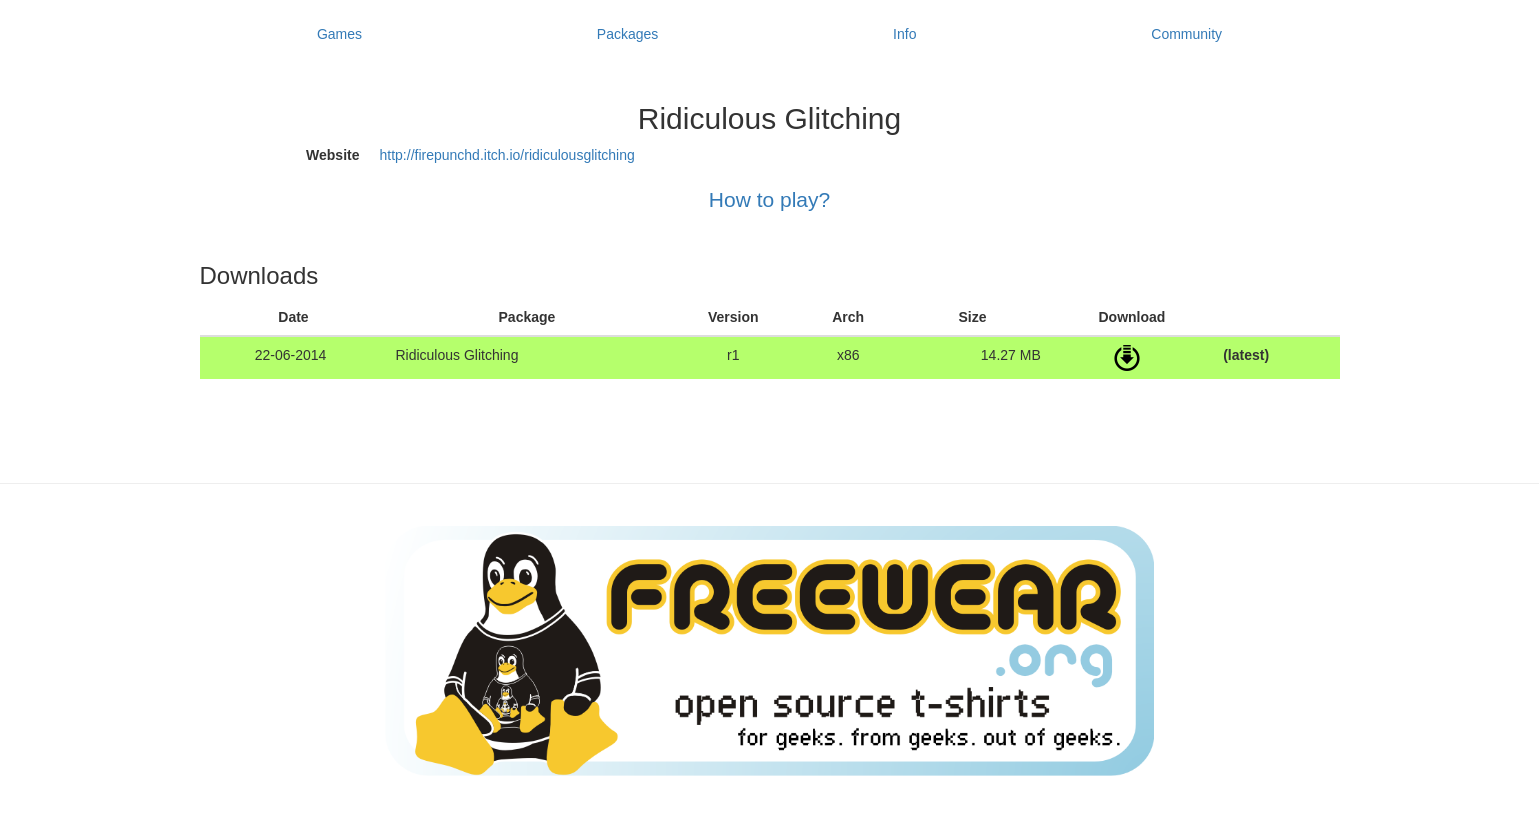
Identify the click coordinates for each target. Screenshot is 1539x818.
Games (339, 34)
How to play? (769, 199)
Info (904, 34)
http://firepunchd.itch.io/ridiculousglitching (507, 155)
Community (1186, 34)
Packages (627, 34)
